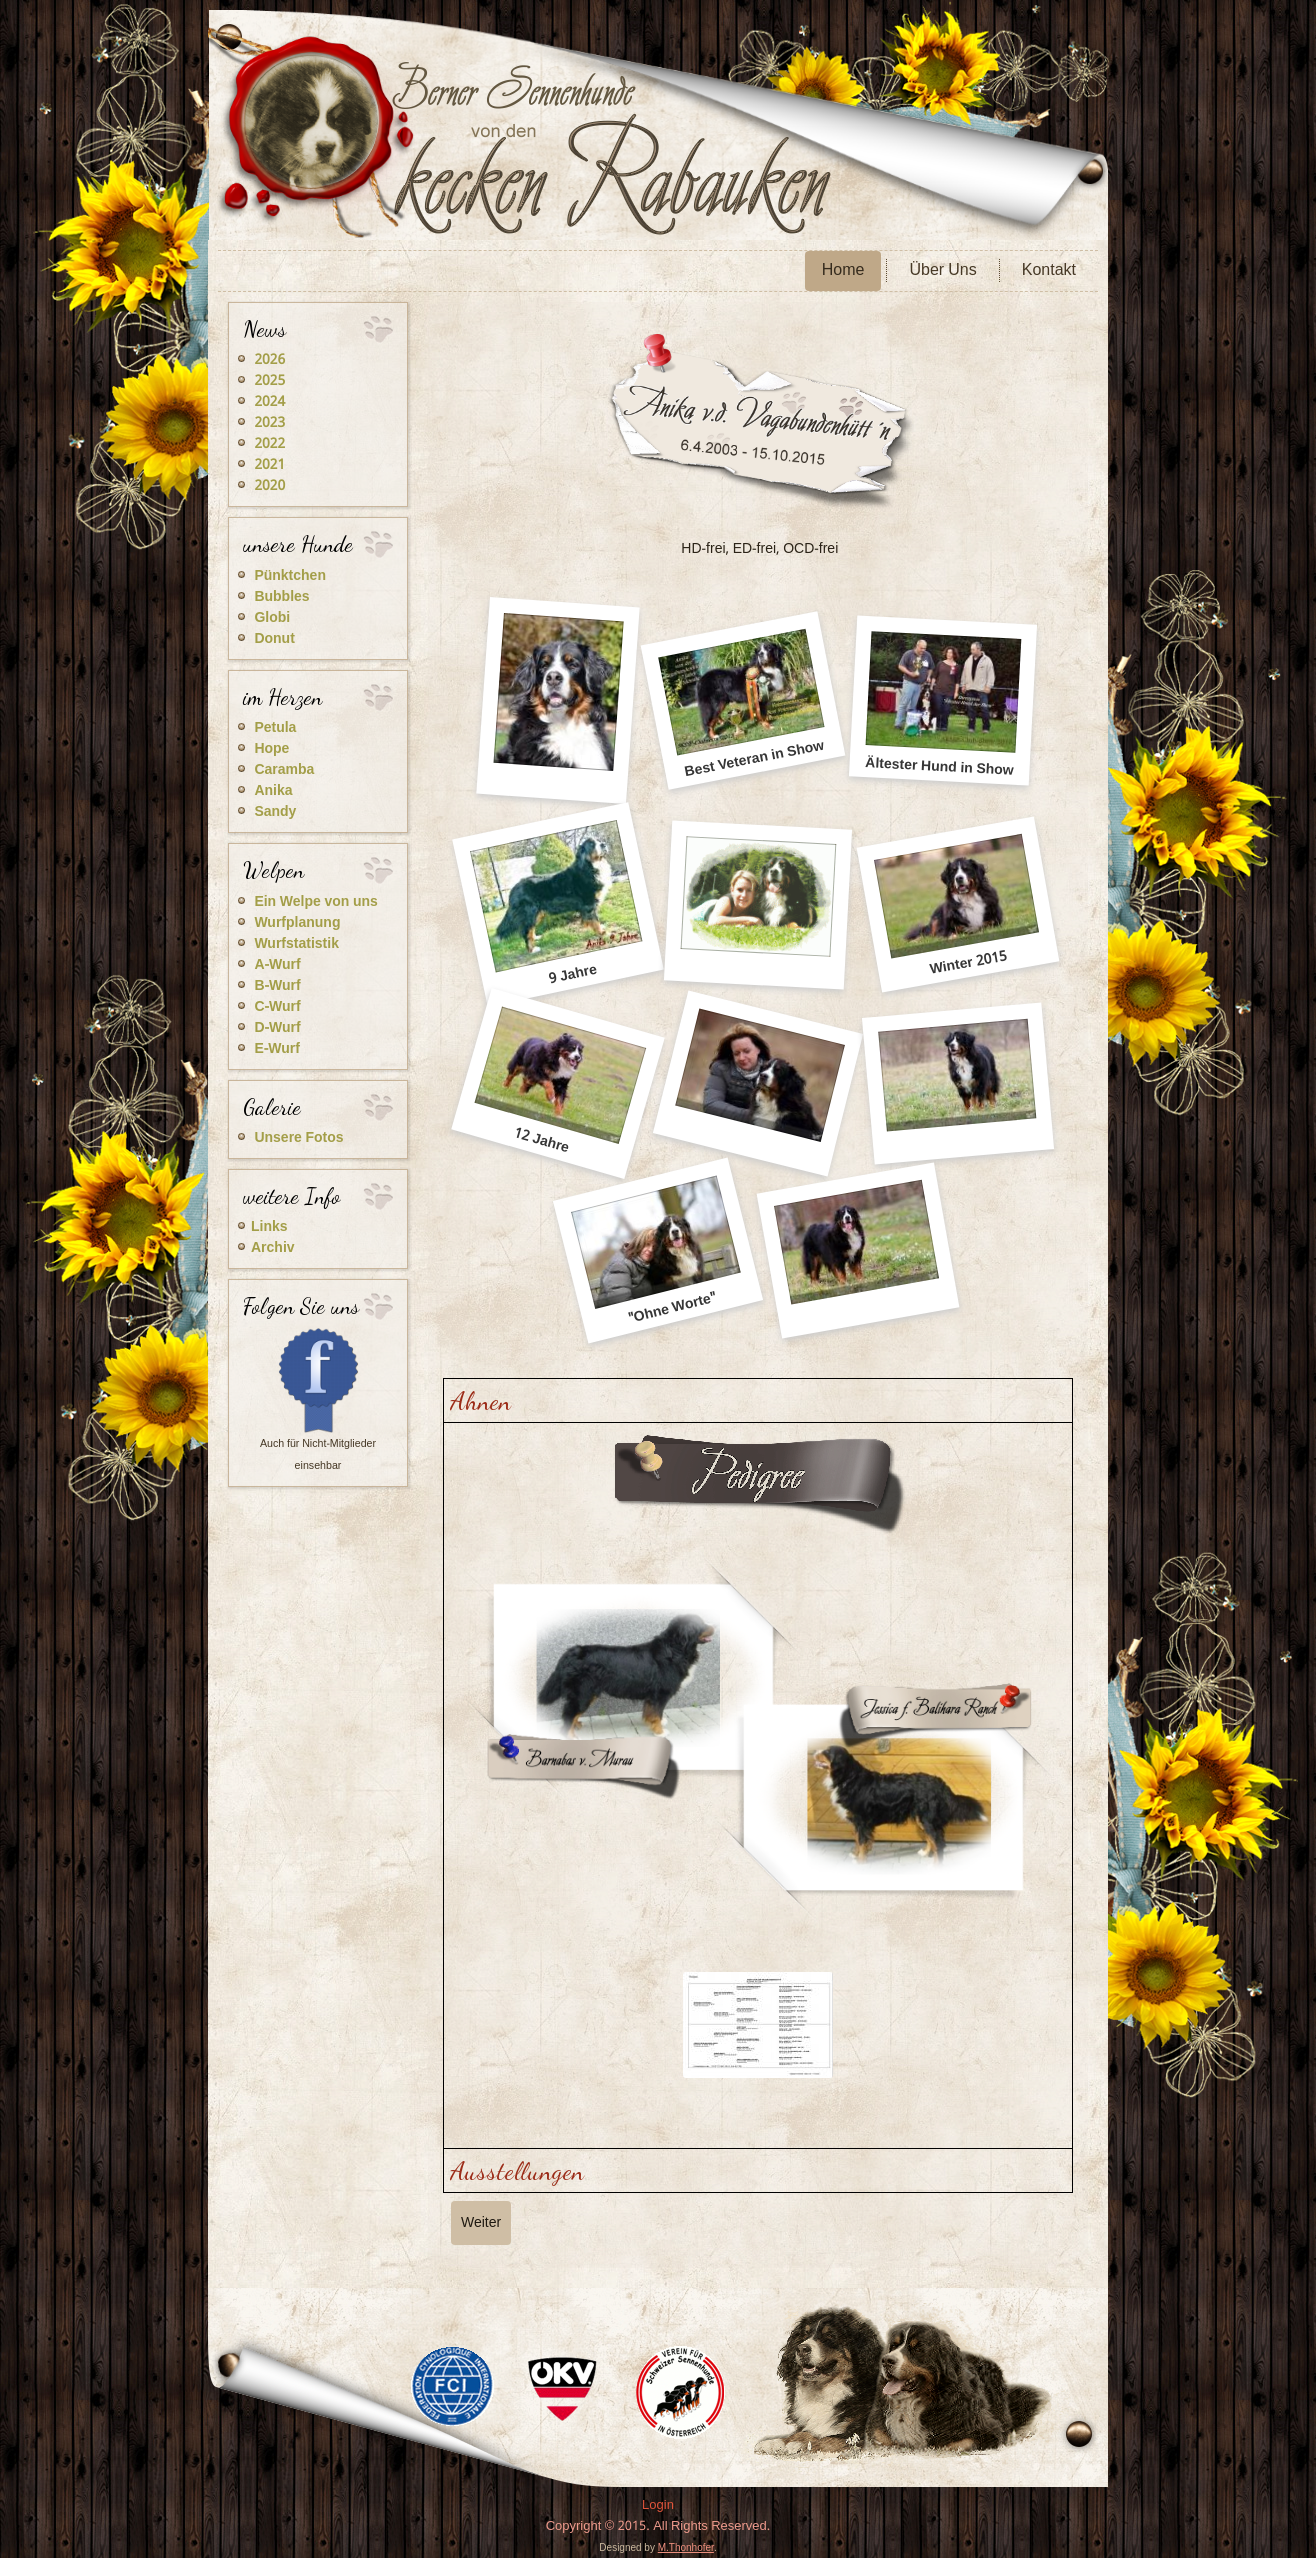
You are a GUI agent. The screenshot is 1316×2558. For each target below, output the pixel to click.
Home (843, 270)
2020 (269, 486)
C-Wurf (277, 1007)
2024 (269, 402)
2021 (269, 465)
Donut (274, 639)
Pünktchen (290, 576)
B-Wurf (277, 986)
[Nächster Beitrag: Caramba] (481, 2223)
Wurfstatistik (296, 944)
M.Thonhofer (686, 2547)
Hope (271, 749)
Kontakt (1049, 270)
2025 (269, 381)
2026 (269, 360)
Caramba (284, 770)
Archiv (273, 1248)
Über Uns (942, 270)
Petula (275, 728)
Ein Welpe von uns (315, 902)
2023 (269, 423)
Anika (273, 791)
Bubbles (281, 597)
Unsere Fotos (298, 1138)
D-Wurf (277, 1028)
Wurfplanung (297, 923)
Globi (272, 618)
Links (269, 1227)
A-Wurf (277, 965)
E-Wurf (276, 1049)
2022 (269, 444)
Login (658, 2505)
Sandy (275, 812)
